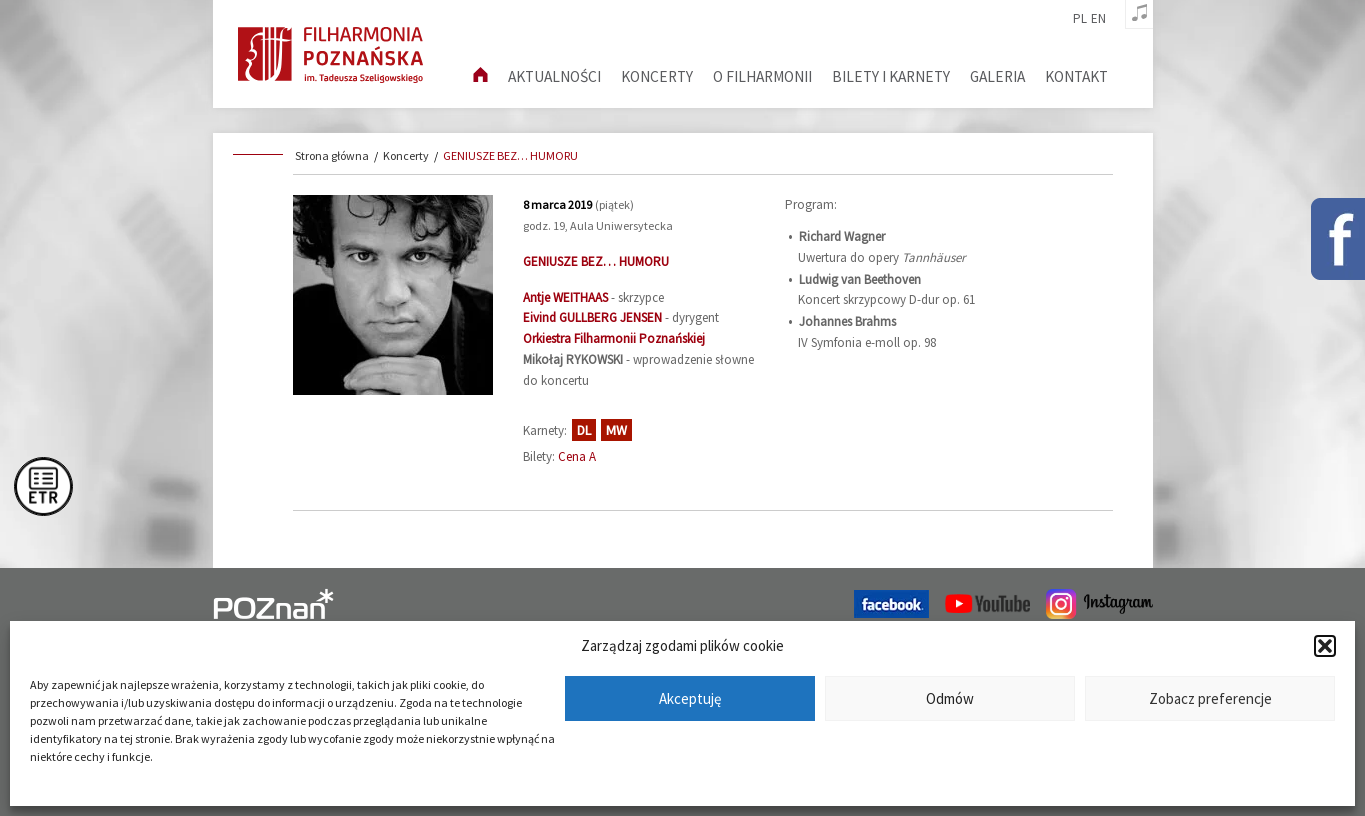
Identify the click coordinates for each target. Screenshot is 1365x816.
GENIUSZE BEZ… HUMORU (510, 155)
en (1098, 19)
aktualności (554, 76)
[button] (1325, 646)
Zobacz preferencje (1210, 698)
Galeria (997, 76)
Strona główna (332, 155)
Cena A (577, 456)
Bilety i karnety (891, 76)
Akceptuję (690, 698)
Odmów (950, 698)
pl (1080, 19)
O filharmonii (762, 76)
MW (616, 430)
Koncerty (657, 76)
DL (584, 430)
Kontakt (1076, 76)
